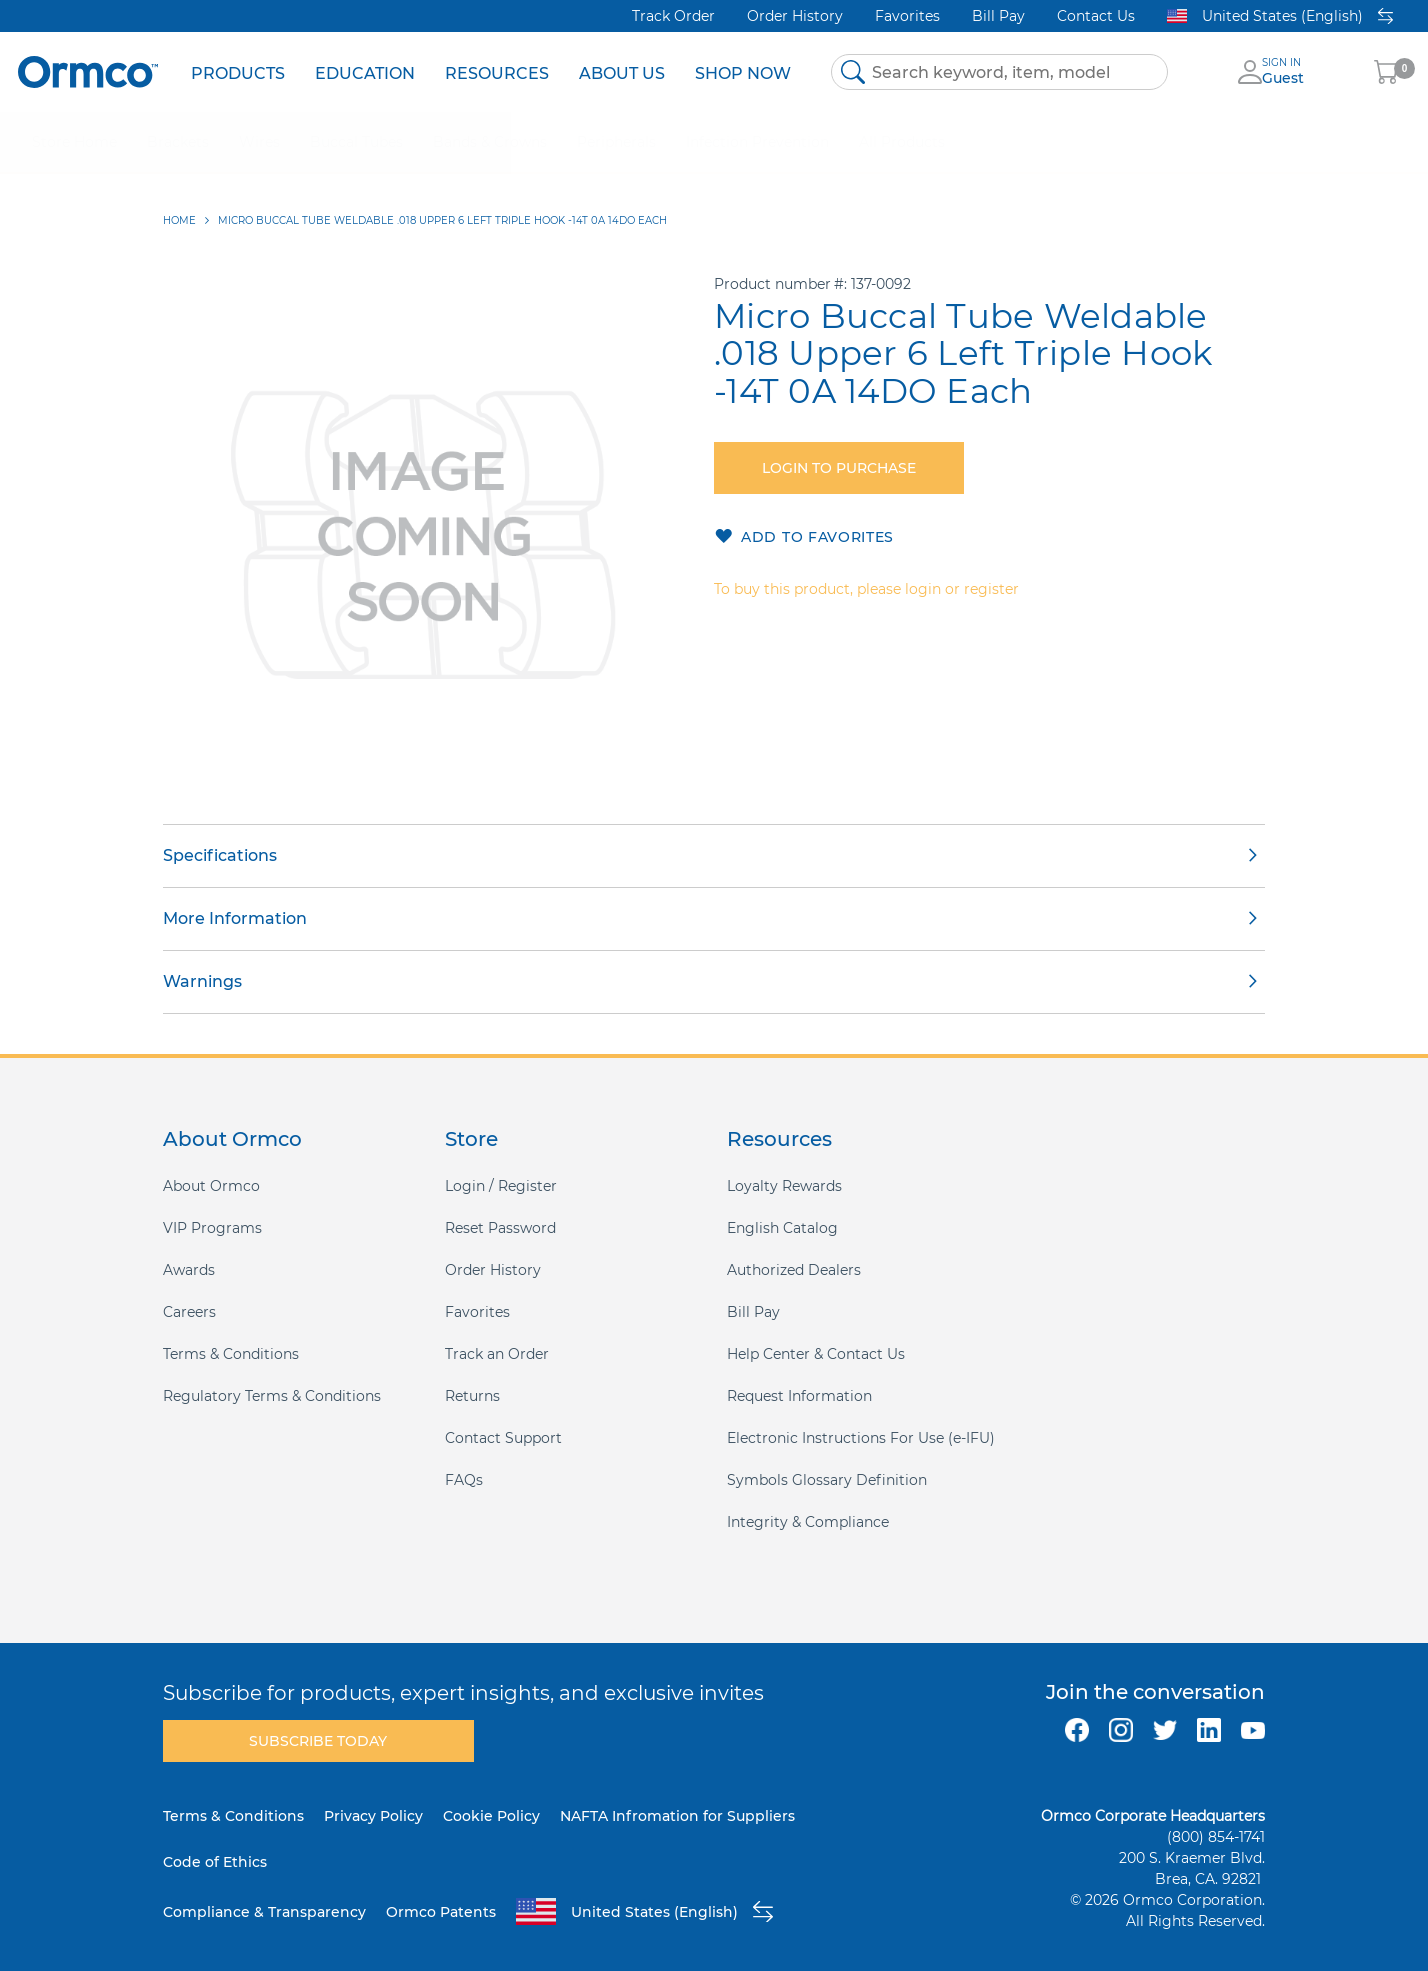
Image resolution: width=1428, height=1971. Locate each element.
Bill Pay (998, 16)
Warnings (202, 981)
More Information (235, 918)
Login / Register (501, 1186)
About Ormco (211, 1186)
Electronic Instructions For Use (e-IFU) (861, 1438)
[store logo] (88, 71)
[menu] (491, 72)
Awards (189, 1270)
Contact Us (1096, 16)
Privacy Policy (373, 1816)
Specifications (220, 855)
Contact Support (503, 1438)
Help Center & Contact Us (816, 1354)
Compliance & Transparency (264, 1912)
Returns (472, 1396)
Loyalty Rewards (784, 1186)
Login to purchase (839, 468)
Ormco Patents (441, 1912)
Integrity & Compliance (808, 1522)
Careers (189, 1312)
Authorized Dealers (794, 1270)
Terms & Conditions (231, 1354)
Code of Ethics (215, 1862)
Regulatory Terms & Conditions (272, 1396)
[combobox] (999, 72)
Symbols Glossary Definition (827, 1480)
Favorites (907, 16)
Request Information (799, 1396)
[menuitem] (238, 72)
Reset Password (500, 1228)
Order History (795, 16)
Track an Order (497, 1354)
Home (179, 220)
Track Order (673, 16)
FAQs (464, 1480)
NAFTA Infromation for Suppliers (677, 1816)
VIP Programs (212, 1228)
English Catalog (782, 1228)
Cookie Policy (491, 1816)
